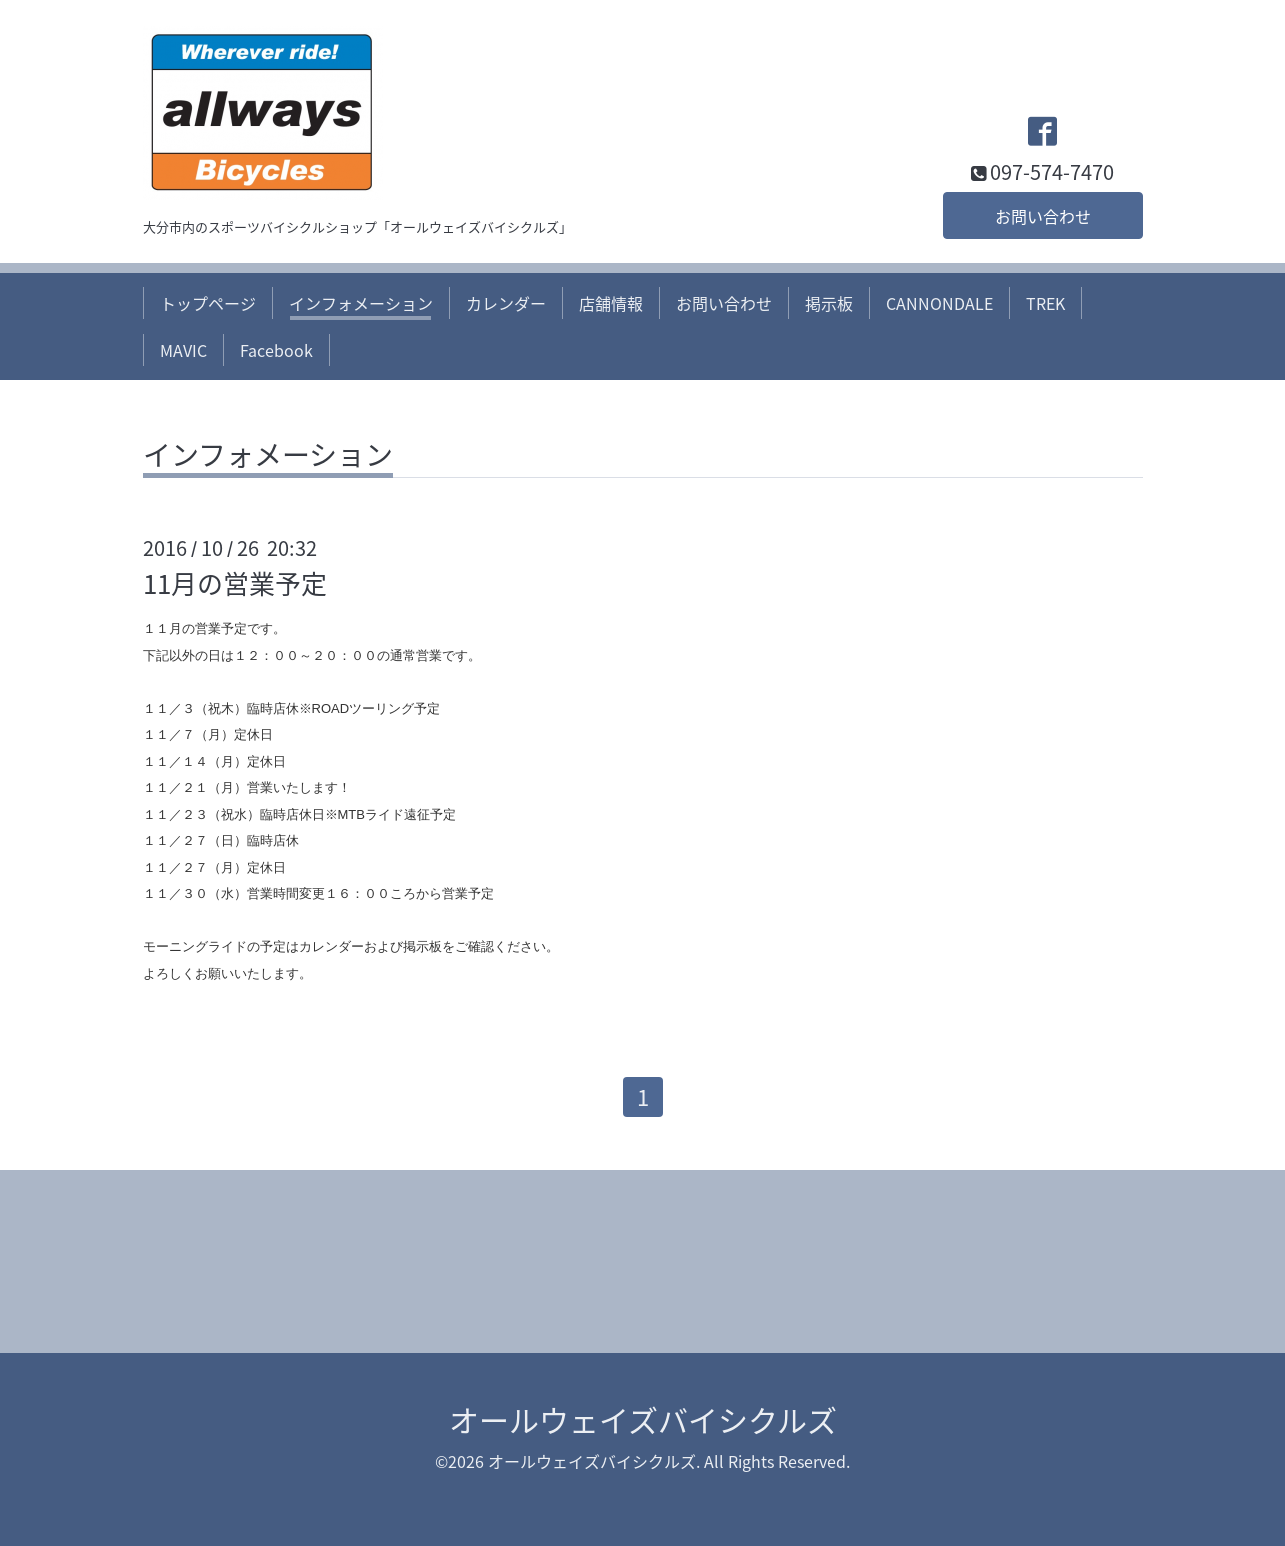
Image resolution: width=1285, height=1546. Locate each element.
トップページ (208, 303)
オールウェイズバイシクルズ (643, 1419)
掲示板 (829, 303)
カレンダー (506, 303)
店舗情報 (611, 303)
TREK (1045, 303)
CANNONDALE (939, 303)
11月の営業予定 (235, 583)
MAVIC (183, 350)
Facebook (276, 350)
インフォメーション (361, 303)
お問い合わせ (1043, 216)
